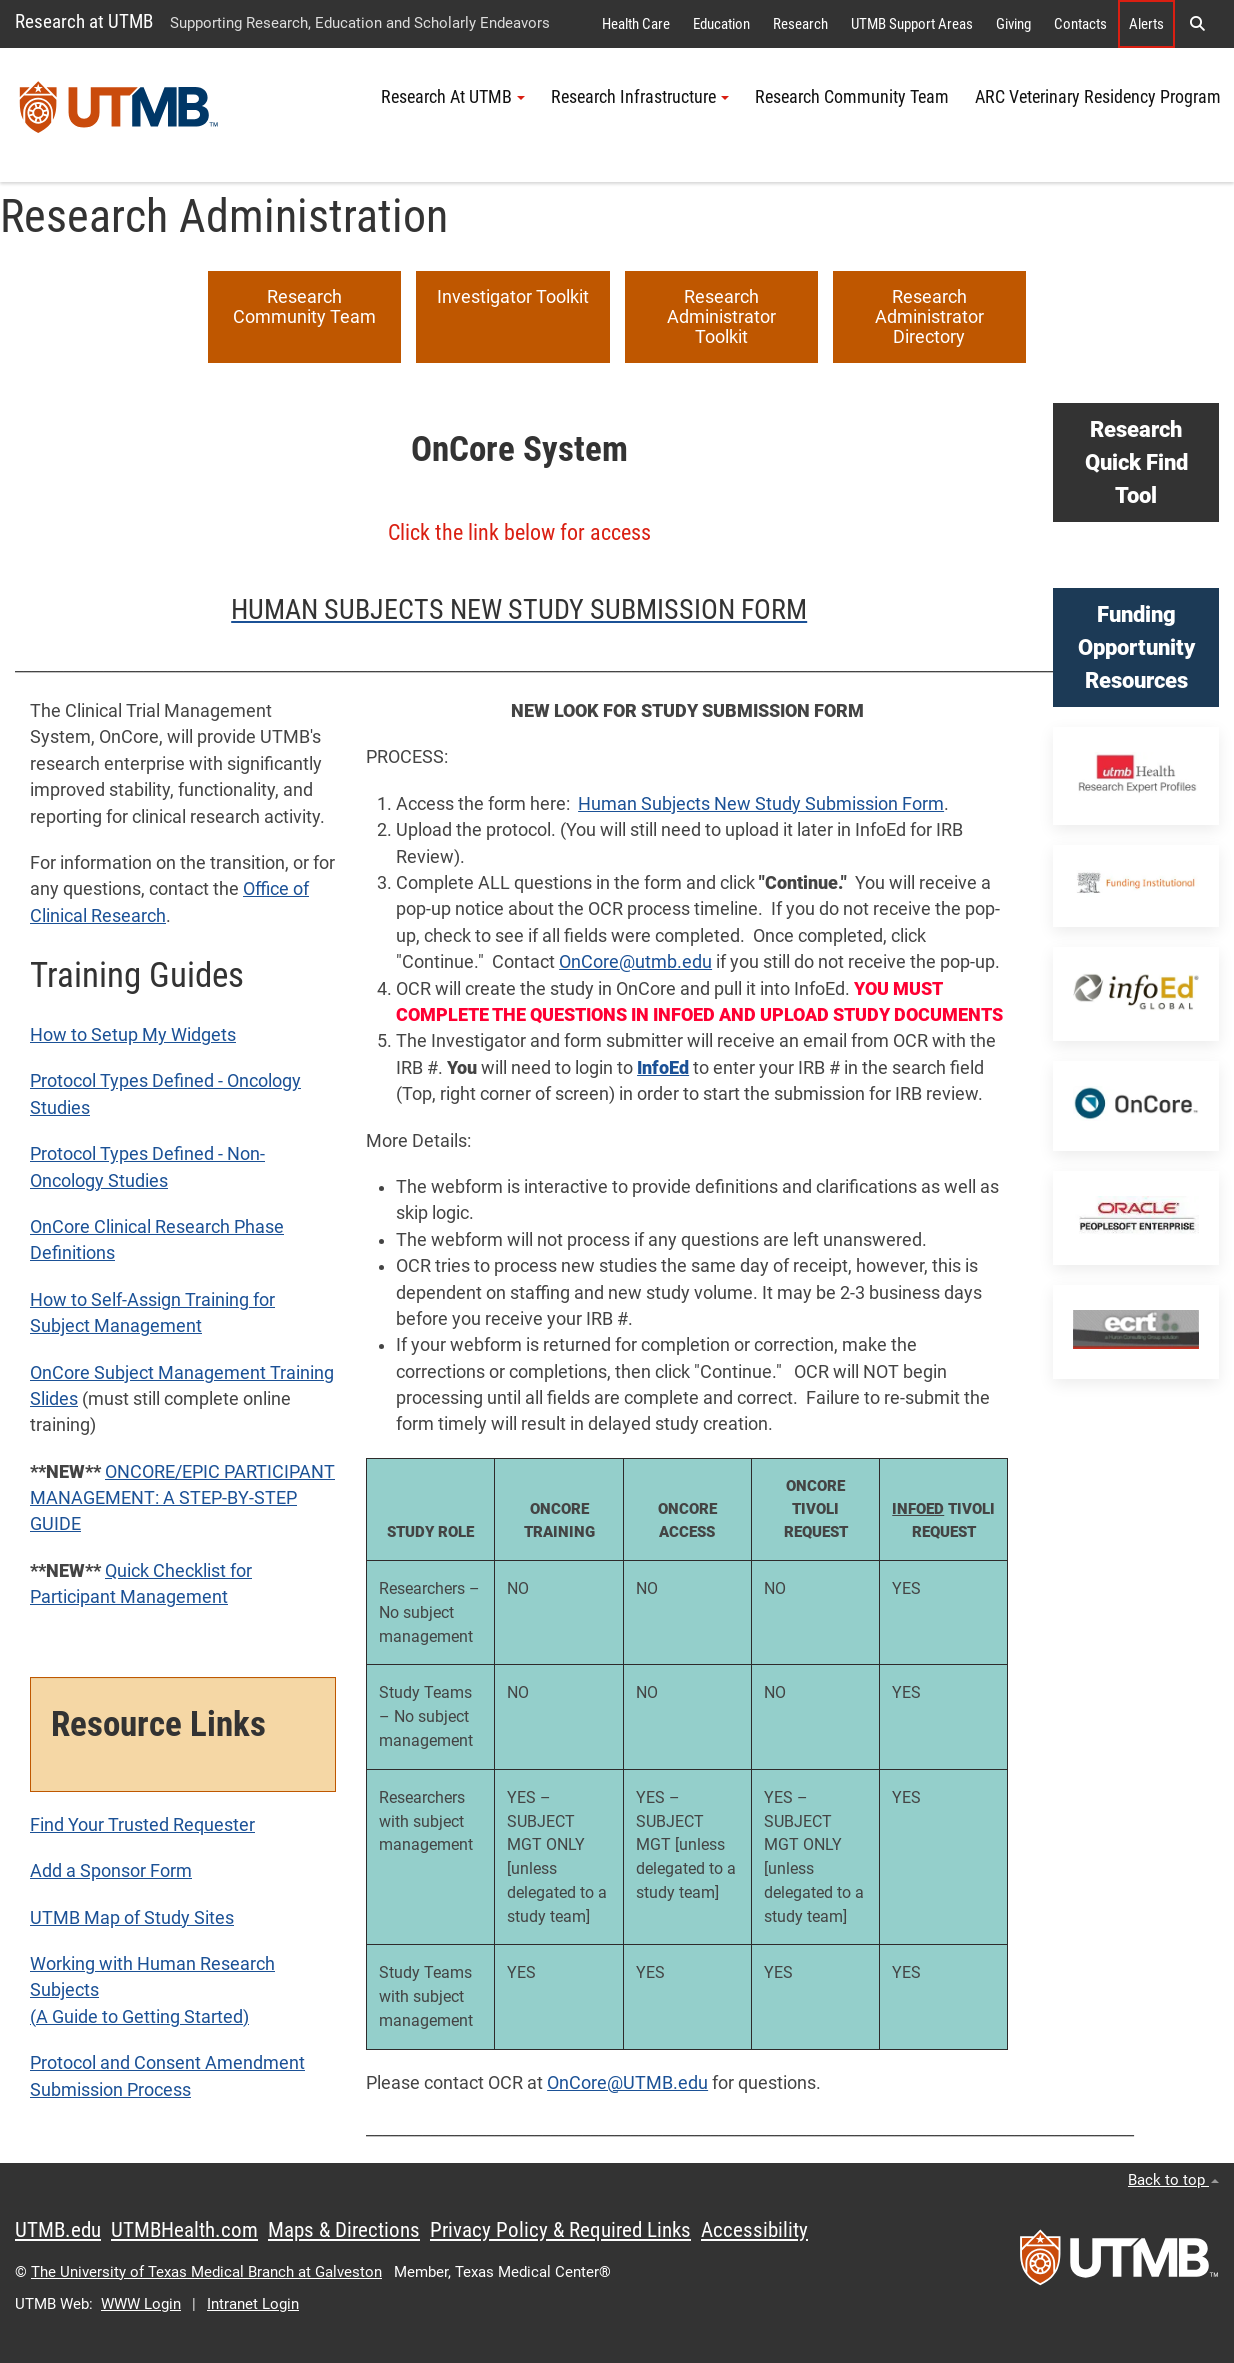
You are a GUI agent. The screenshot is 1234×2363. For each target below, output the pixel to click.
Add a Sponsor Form (111, 1871)
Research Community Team (852, 97)
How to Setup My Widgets (133, 1035)
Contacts (1080, 24)
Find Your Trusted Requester (142, 1825)
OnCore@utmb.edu (635, 962)
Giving (1013, 24)
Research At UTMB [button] (453, 97)
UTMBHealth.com (184, 2230)
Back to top (1173, 2180)
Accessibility (754, 2230)
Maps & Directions (344, 2230)
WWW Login (141, 2304)
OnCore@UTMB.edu (627, 2083)
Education (721, 24)
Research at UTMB (84, 21)
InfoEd (663, 1068)
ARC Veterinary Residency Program (1098, 97)
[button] (1197, 24)
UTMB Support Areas (912, 24)
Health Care (636, 24)
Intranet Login (253, 2304)
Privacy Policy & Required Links (560, 2230)
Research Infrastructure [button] (640, 97)
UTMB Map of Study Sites (132, 1918)
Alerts (1146, 24)
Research (800, 24)
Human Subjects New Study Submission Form (761, 804)
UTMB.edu (58, 2230)
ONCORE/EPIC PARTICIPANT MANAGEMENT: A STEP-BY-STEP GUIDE (182, 1498)
